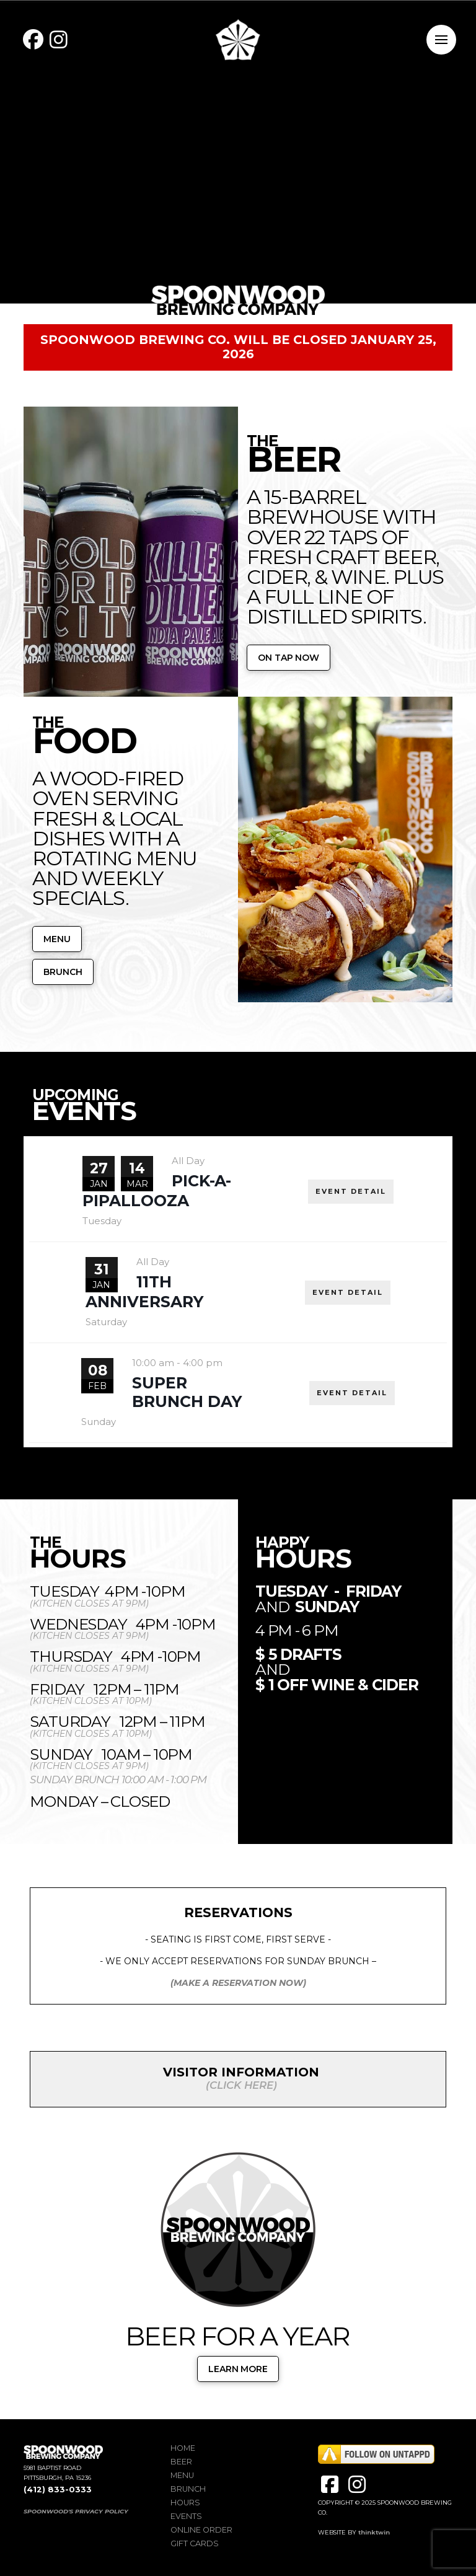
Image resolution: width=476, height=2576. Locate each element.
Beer (181, 2461)
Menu (182, 2475)
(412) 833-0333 (58, 2489)
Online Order (201, 2529)
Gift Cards (194, 2543)
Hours (185, 2502)
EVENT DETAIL (350, 1190)
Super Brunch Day (187, 1392)
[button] (441, 40)
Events (186, 2516)
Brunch (188, 2489)
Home (182, 2448)
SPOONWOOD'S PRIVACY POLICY (76, 2511)
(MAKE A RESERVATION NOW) (238, 1982)
